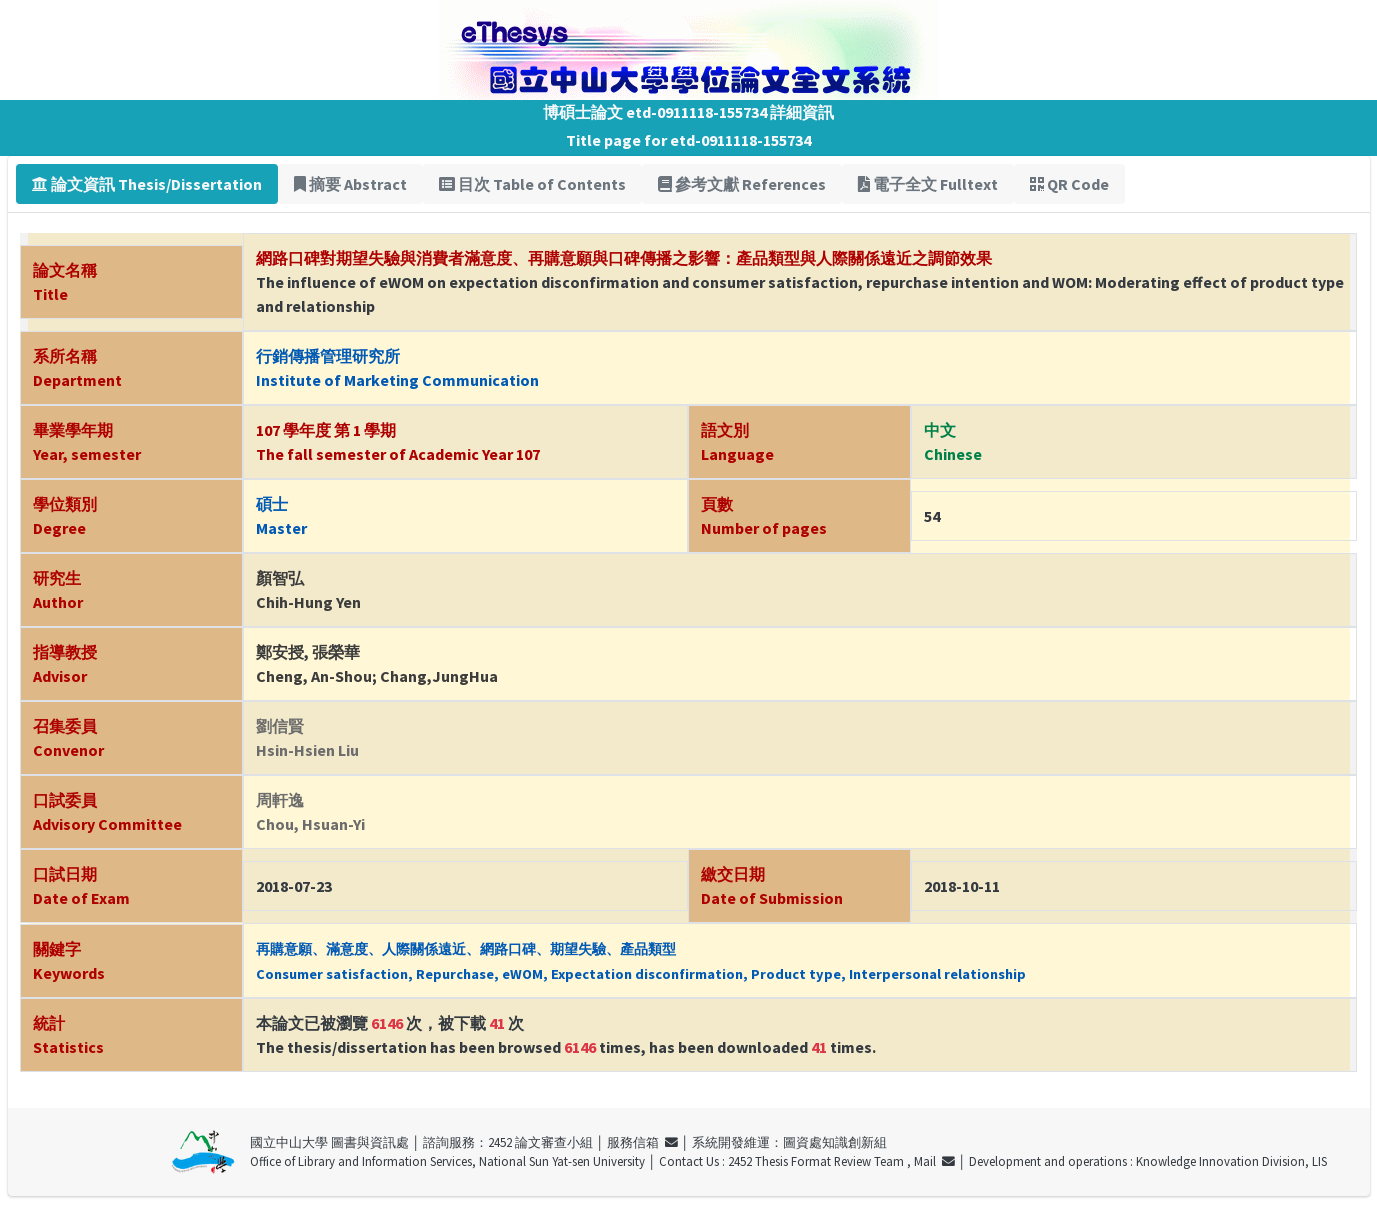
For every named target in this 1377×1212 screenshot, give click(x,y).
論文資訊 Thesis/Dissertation (147, 184)
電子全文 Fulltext (928, 184)
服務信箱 (642, 1142)
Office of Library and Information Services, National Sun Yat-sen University (447, 1161)
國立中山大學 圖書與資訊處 (329, 1142)
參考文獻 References (742, 184)
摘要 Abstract (350, 184)
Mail (934, 1161)
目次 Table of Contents (532, 184)
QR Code (1069, 184)
